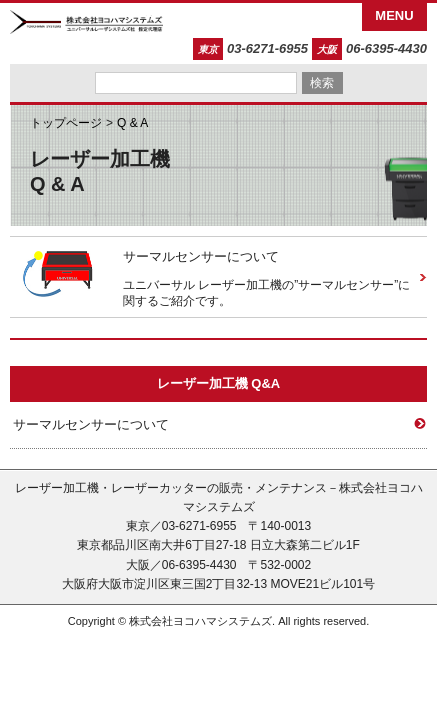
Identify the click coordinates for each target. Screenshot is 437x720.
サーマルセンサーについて (201, 256)
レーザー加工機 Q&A (219, 383)
